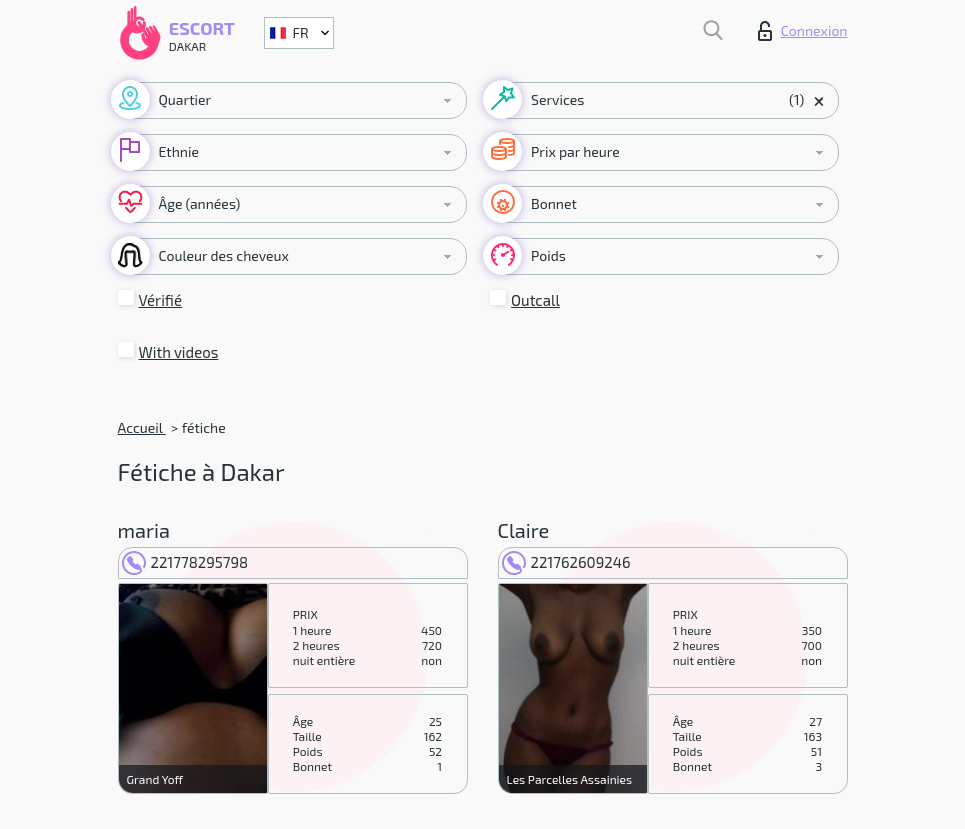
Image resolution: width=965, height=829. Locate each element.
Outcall (535, 300)
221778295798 (185, 562)
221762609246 (566, 562)
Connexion (803, 31)
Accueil (142, 427)
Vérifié (161, 300)
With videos (179, 352)
